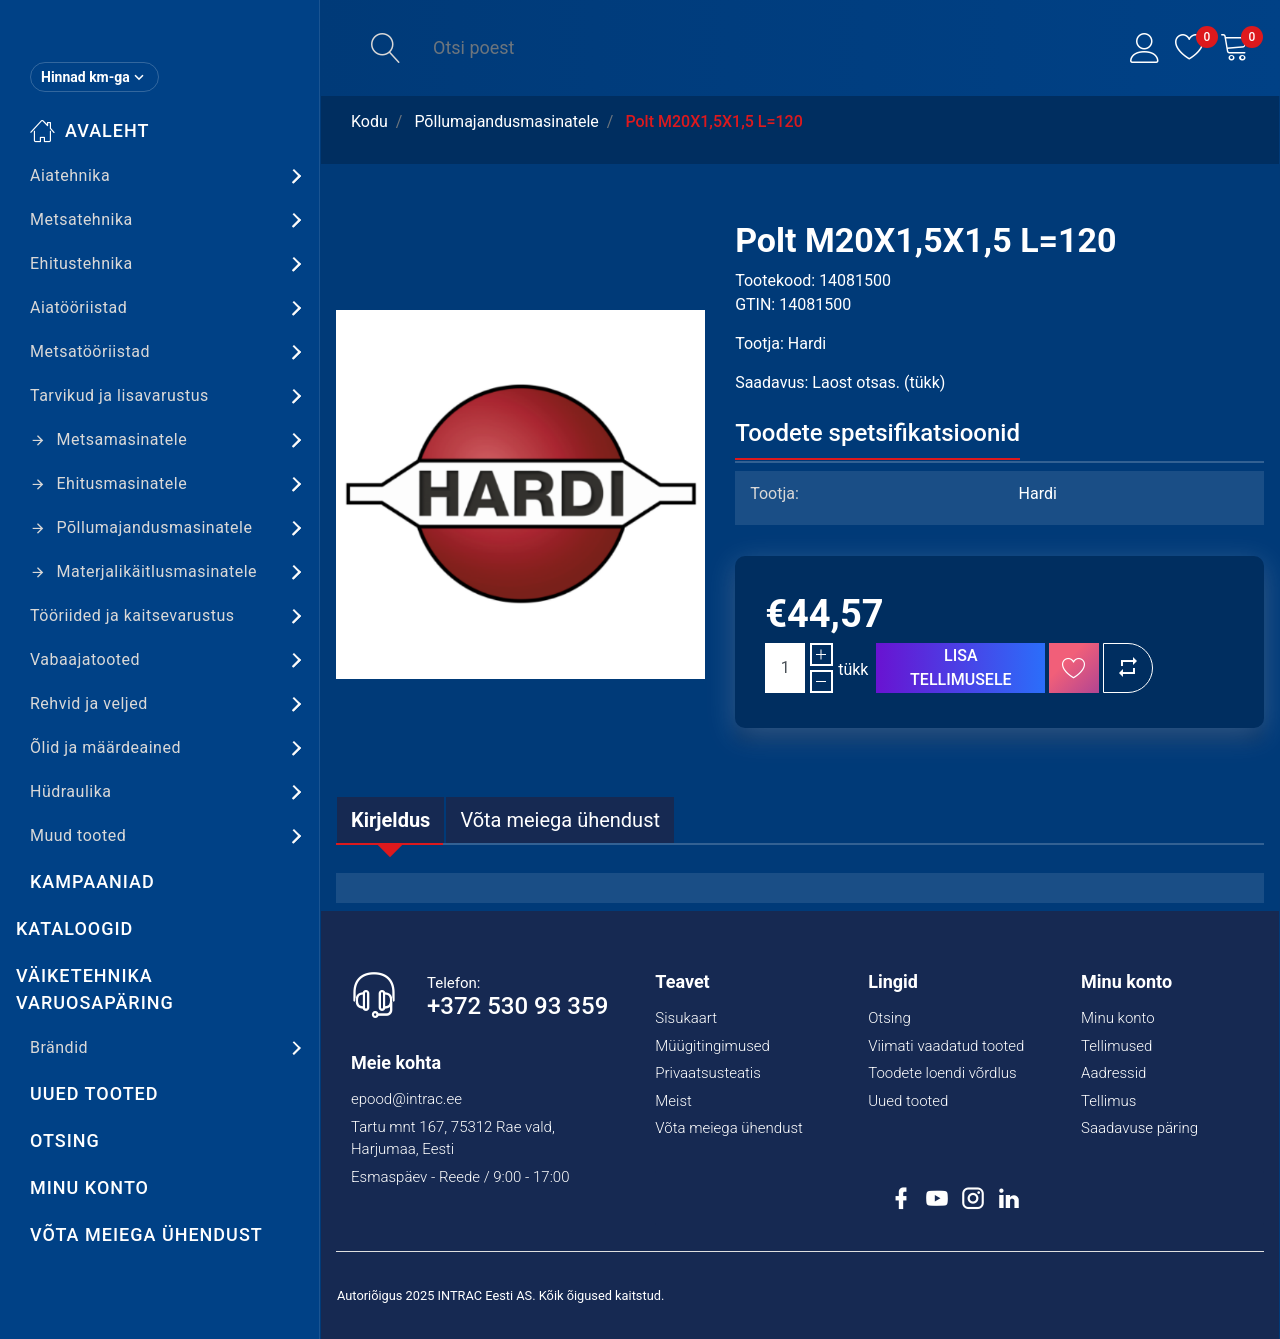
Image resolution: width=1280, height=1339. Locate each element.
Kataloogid (74, 928)
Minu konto (89, 1187)
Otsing (65, 1140)
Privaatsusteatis (708, 1073)
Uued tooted (94, 1093)
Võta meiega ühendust (146, 1234)
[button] (1145, 48)
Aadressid (1113, 1073)
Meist (673, 1101)
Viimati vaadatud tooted (946, 1046)
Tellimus (1108, 1101)
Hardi (807, 343)
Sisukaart (686, 1018)
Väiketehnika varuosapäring (95, 989)
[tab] (390, 820)
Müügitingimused (712, 1046)
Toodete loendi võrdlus (942, 1073)
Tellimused (1116, 1046)
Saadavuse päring (1139, 1128)
